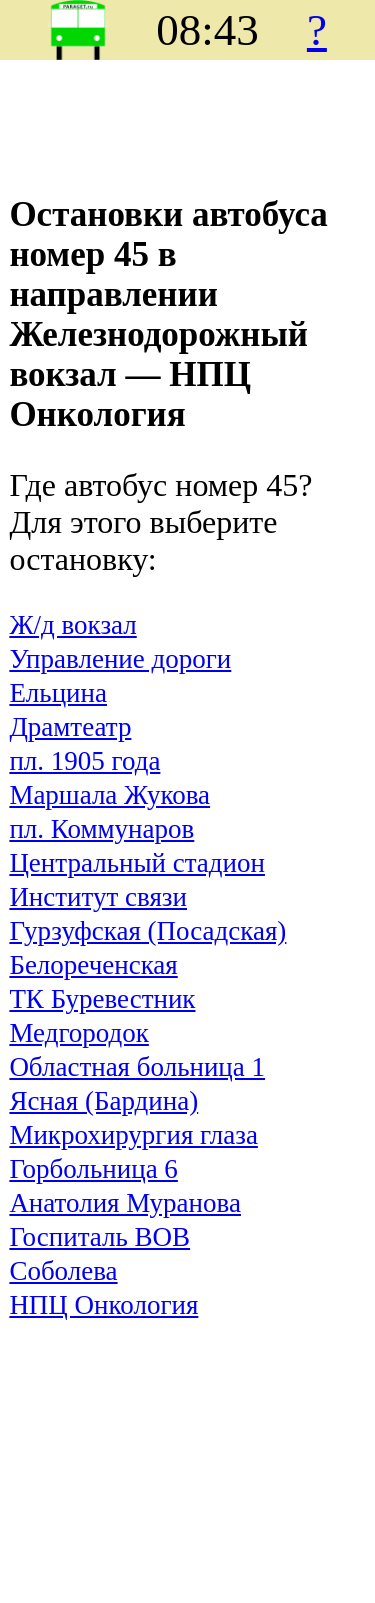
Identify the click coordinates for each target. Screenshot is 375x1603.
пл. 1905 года (84, 761)
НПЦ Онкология (103, 1305)
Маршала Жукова (109, 795)
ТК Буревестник (102, 999)
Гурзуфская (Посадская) (147, 931)
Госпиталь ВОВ (99, 1237)
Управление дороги (120, 659)
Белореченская (93, 965)
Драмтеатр (70, 727)
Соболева (63, 1271)
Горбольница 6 (93, 1169)
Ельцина (58, 693)
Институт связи (98, 897)
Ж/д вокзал (72, 625)
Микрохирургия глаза (133, 1135)
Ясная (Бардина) (103, 1101)
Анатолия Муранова (125, 1203)
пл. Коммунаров (101, 829)
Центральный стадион (137, 863)
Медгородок (79, 1033)
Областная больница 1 (137, 1067)
